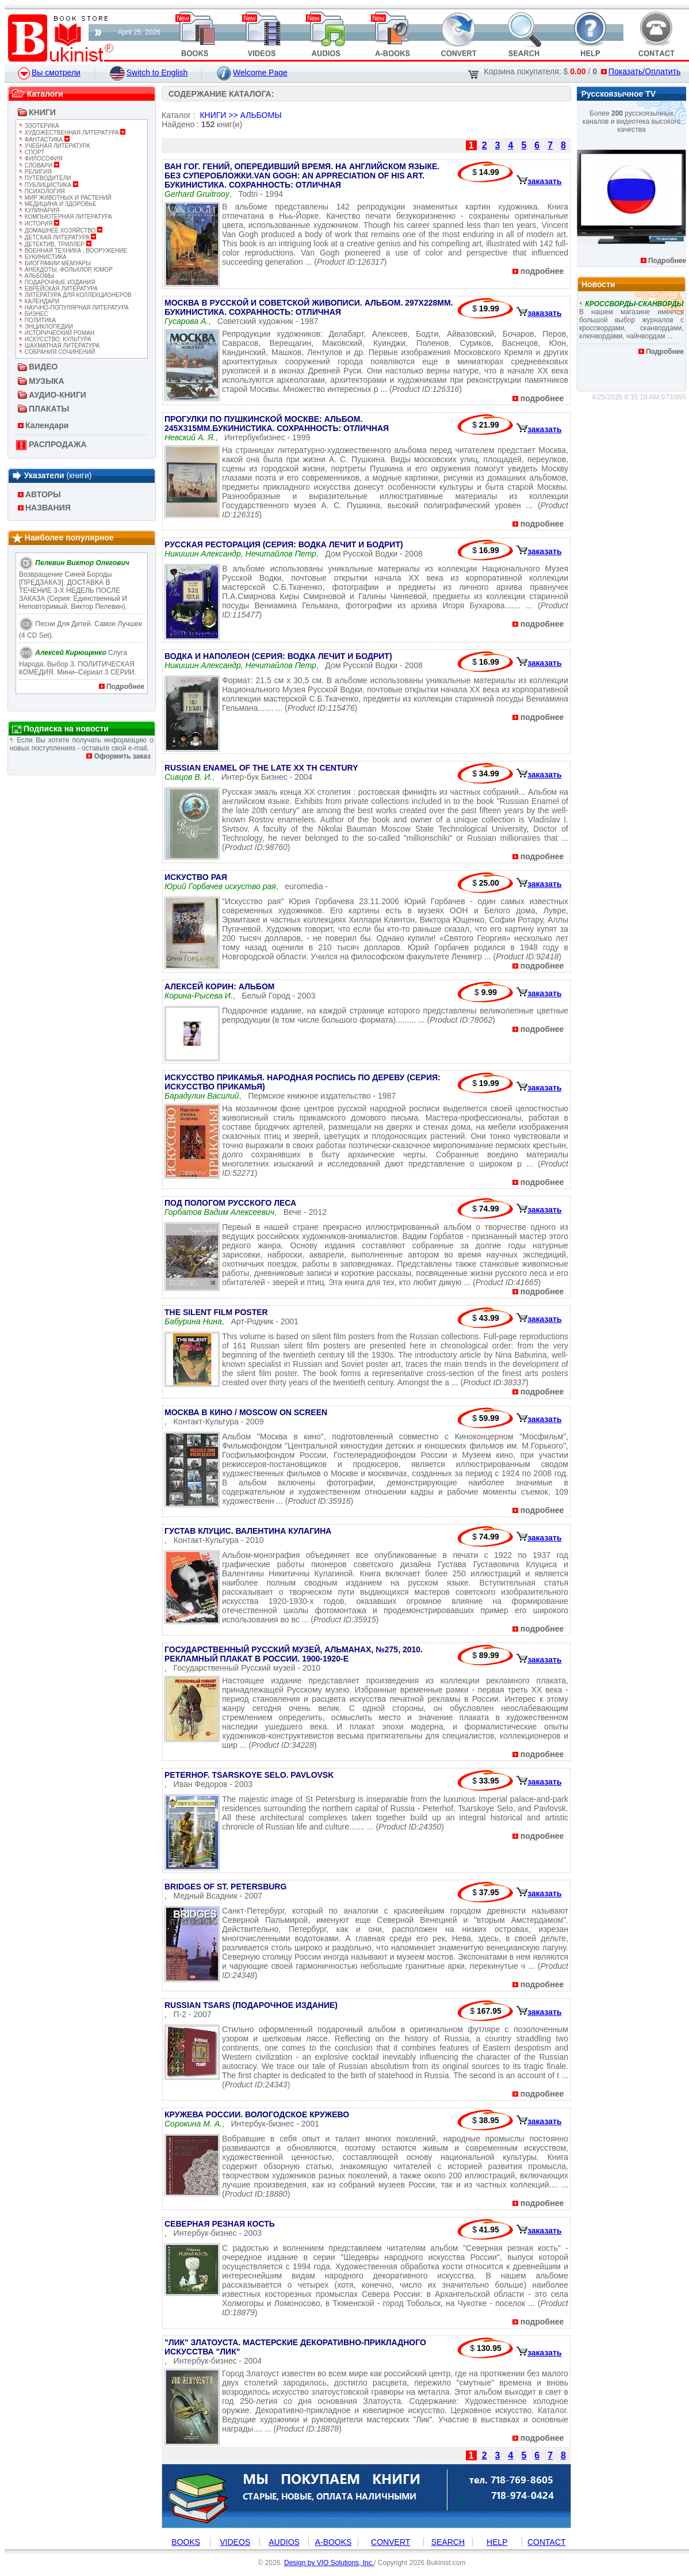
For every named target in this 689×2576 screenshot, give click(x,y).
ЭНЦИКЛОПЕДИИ (46, 326)
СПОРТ (31, 152)
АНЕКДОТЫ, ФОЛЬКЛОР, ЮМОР (66, 269)
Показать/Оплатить (640, 71)
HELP (497, 2542)
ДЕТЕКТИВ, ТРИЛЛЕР (55, 244)
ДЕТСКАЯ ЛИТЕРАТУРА (57, 237)
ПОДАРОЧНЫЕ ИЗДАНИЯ (57, 282)
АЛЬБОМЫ (36, 276)
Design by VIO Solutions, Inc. (329, 2563)
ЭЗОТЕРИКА (39, 126)
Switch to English (149, 72)
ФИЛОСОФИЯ (41, 158)
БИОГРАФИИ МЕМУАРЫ (55, 263)
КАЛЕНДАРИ (39, 301)
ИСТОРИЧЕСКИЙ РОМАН (56, 333)
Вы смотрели (49, 72)
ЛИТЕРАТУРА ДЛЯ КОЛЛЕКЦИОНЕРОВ (75, 295)
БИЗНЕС (33, 314)
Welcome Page (252, 72)
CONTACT (546, 2542)
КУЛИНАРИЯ (39, 210)
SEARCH (448, 2542)
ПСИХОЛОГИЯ (42, 191)
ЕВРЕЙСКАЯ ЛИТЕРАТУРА (58, 288)
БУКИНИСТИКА (43, 257)
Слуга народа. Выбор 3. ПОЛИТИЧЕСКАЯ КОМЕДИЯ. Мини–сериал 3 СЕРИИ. (77, 662)
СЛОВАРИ (39, 165)
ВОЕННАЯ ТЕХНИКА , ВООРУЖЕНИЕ (73, 250)
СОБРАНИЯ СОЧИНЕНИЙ (57, 352)
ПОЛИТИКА (37, 320)
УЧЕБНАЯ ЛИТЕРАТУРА (54, 146)
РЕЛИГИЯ (35, 172)
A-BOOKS (333, 2542)
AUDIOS (284, 2542)
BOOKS (185, 2542)
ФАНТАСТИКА (44, 139)
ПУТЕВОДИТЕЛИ (45, 178)
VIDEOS (235, 2542)
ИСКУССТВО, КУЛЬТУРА (55, 339)
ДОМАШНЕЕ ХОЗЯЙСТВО (60, 230)
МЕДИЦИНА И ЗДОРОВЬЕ (58, 204)
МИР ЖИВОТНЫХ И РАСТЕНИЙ (65, 198)
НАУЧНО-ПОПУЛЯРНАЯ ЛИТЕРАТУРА (74, 307)
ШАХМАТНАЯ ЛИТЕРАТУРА (59, 345)
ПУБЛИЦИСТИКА (48, 185)
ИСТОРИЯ (39, 223)
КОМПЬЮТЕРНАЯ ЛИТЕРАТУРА (65, 217)
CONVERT (390, 2542)
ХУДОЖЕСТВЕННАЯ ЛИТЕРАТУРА (72, 132)
